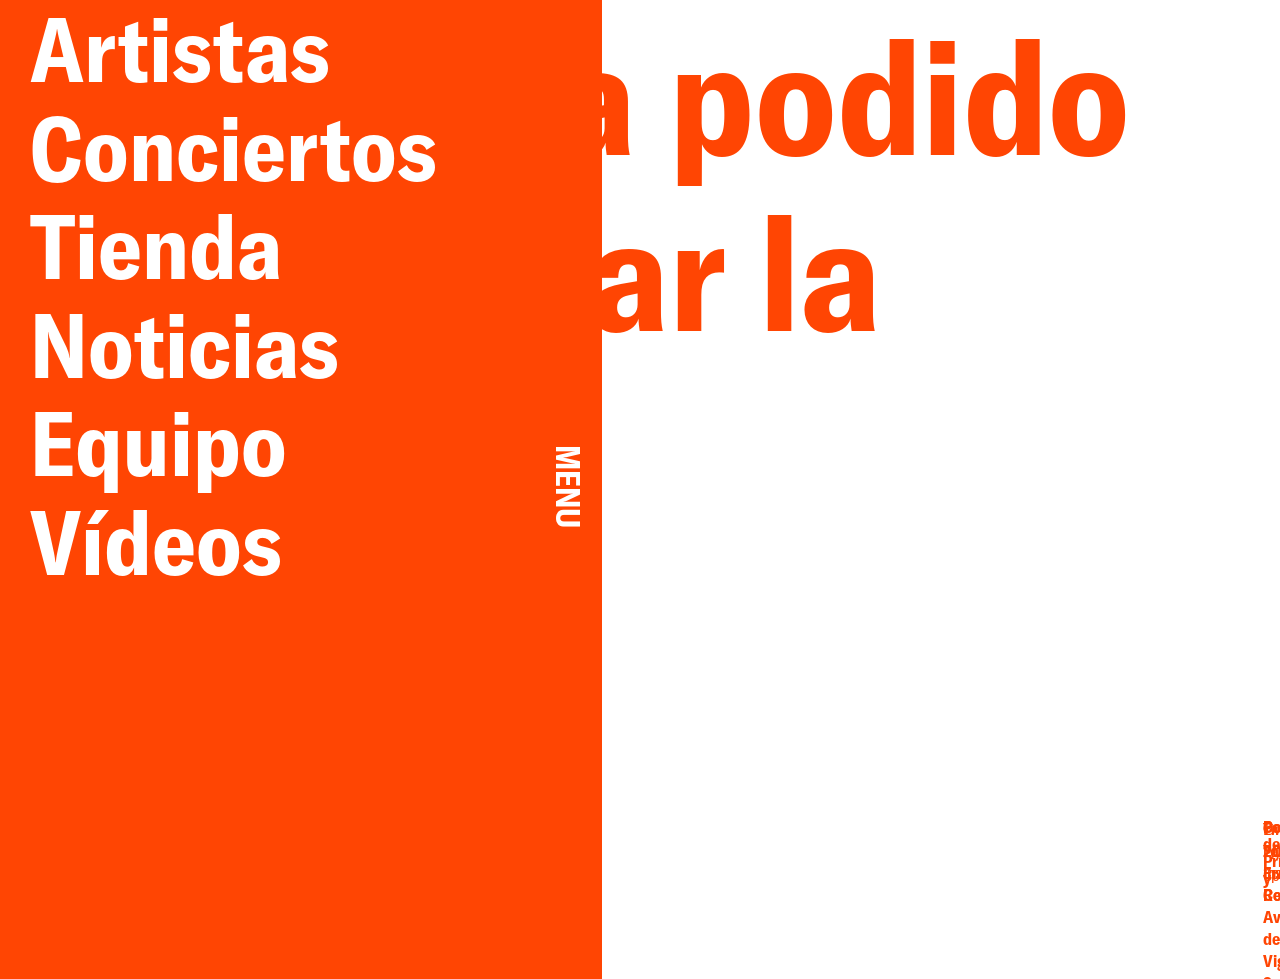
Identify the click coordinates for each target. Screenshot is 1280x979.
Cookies (1144, 894)
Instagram (937, 896)
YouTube (1012, 878)
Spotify (1012, 896)
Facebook (937, 878)
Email (937, 859)
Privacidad (1144, 876)
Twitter (1012, 859)
